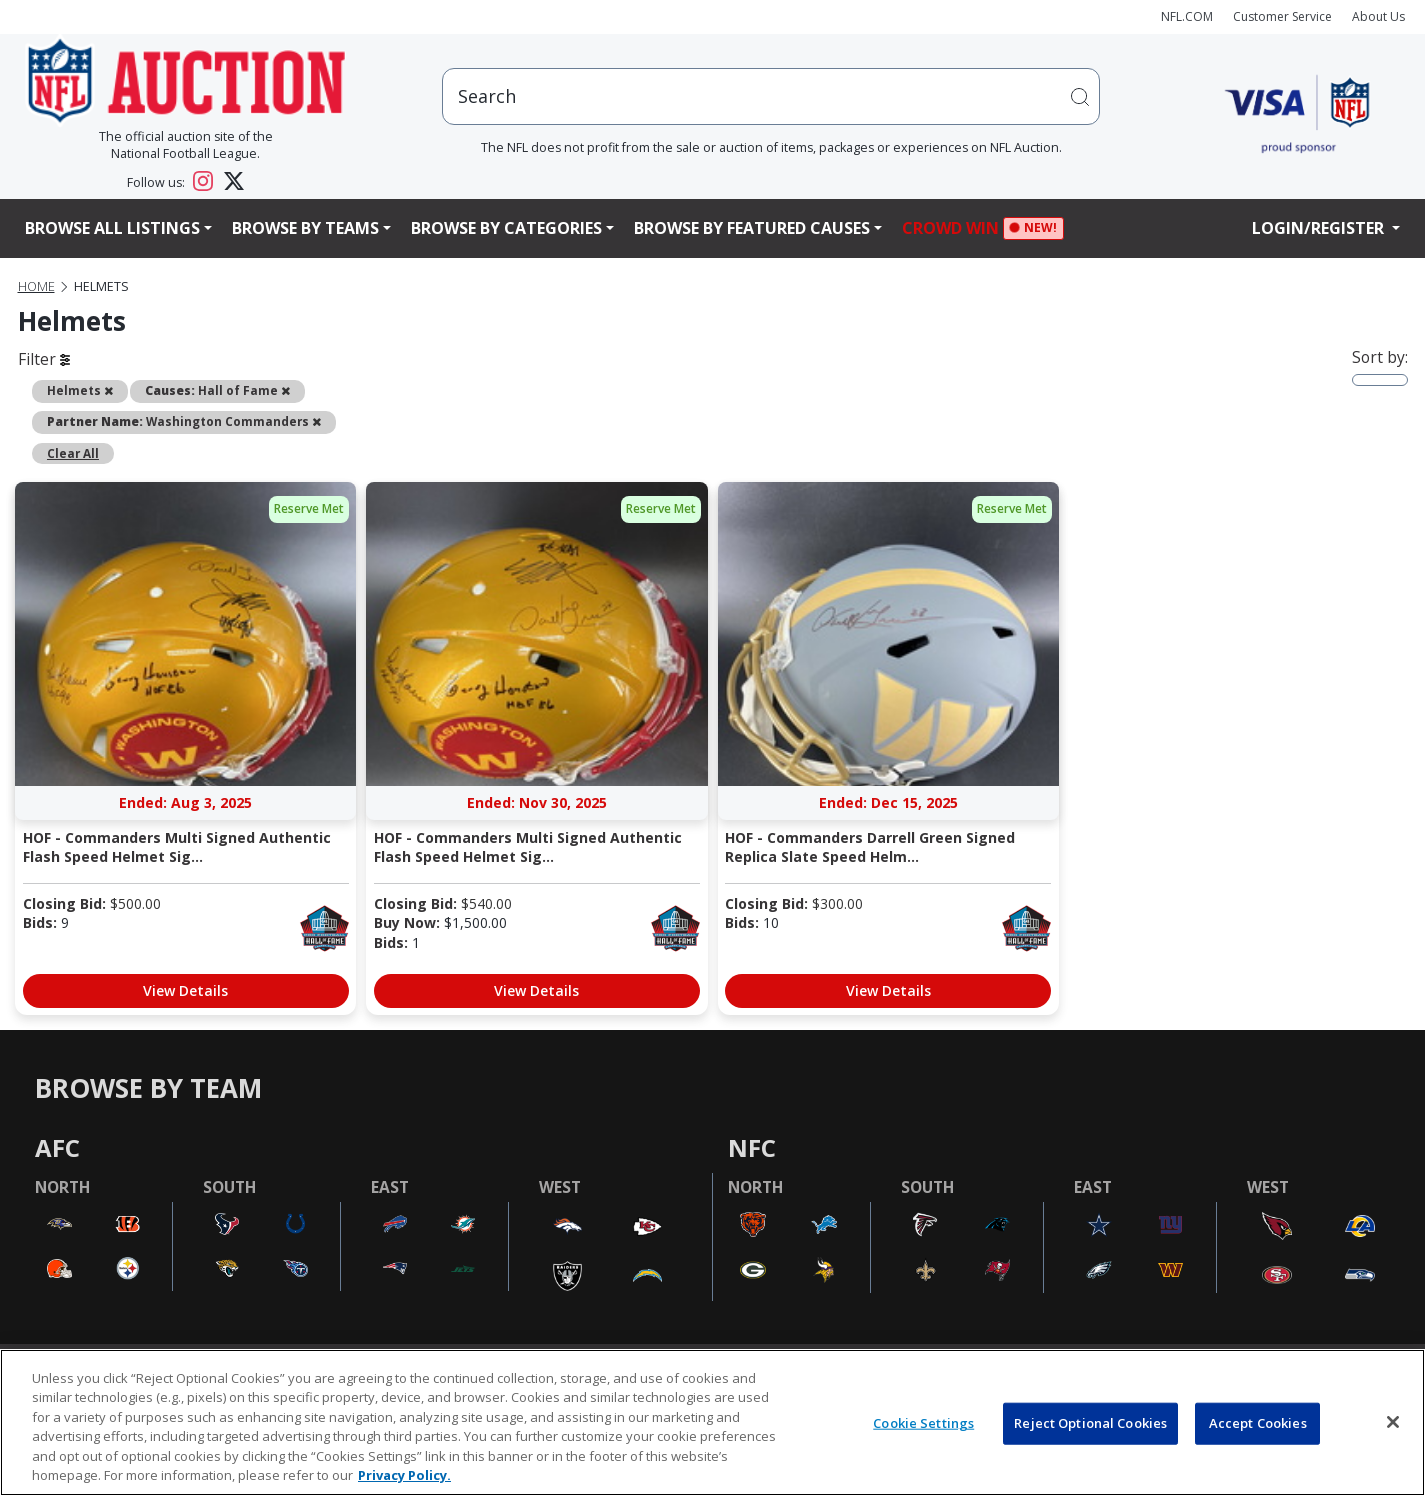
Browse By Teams (305, 228)
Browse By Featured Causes (752, 228)
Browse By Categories (506, 228)
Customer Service (1282, 16)
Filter (44, 359)
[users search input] (771, 96)
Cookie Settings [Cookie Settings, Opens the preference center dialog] (923, 1423)
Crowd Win (955, 228)
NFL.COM (1187, 16)
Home (36, 286)
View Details (185, 990)
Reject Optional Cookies (1090, 1423)
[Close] (1393, 1422)
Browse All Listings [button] (112, 228)
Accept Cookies (1258, 1423)
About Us (1378, 16)
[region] (712, 1422)
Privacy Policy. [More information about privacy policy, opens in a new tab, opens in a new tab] (404, 1475)
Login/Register (1320, 228)
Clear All (73, 453)
